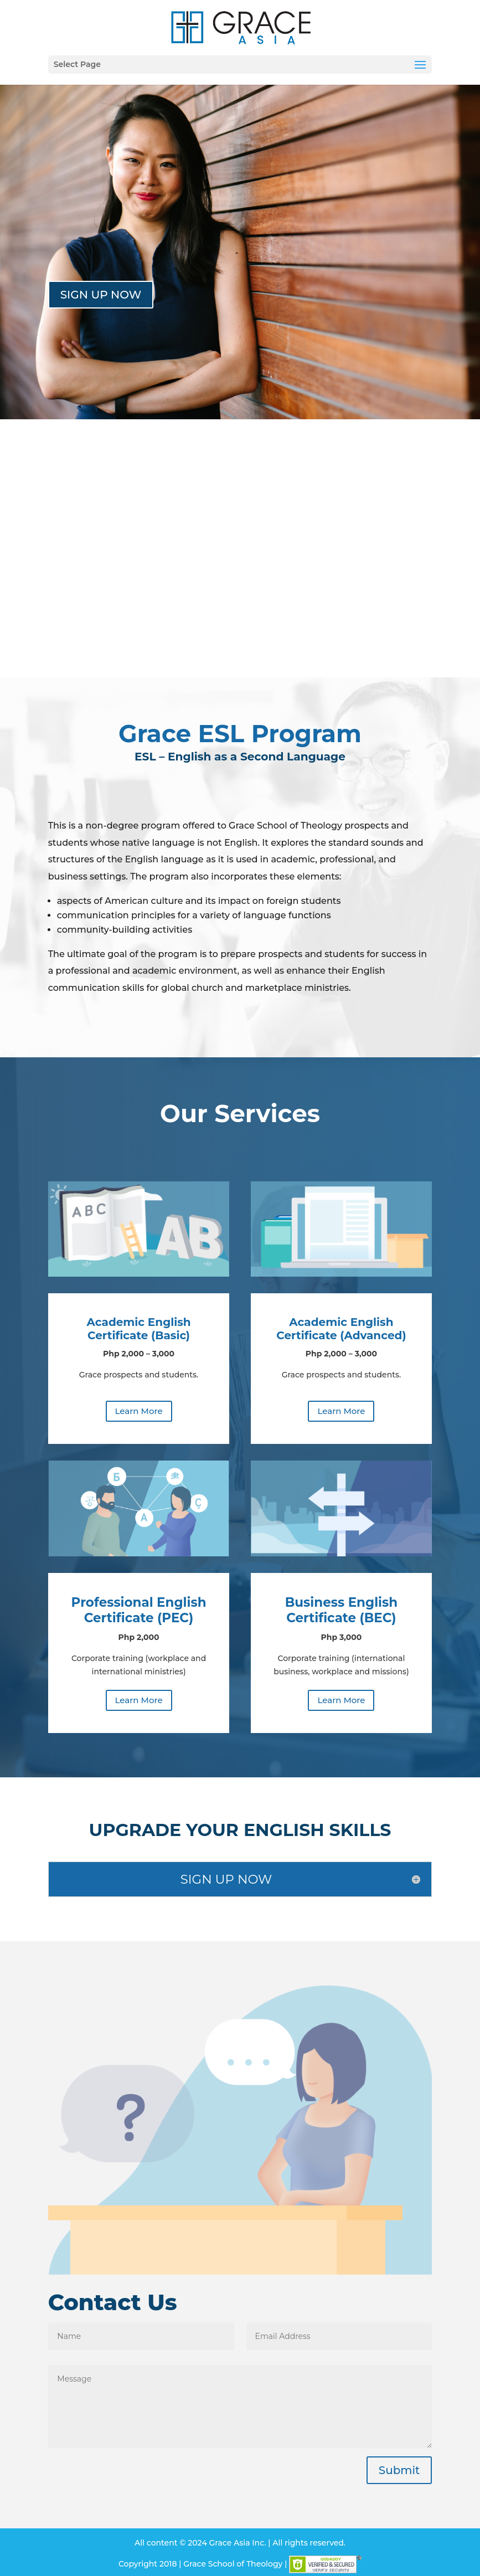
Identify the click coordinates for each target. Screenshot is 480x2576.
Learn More (139, 1411)
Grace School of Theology (232, 2564)
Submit (399, 2470)
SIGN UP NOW (100, 294)
